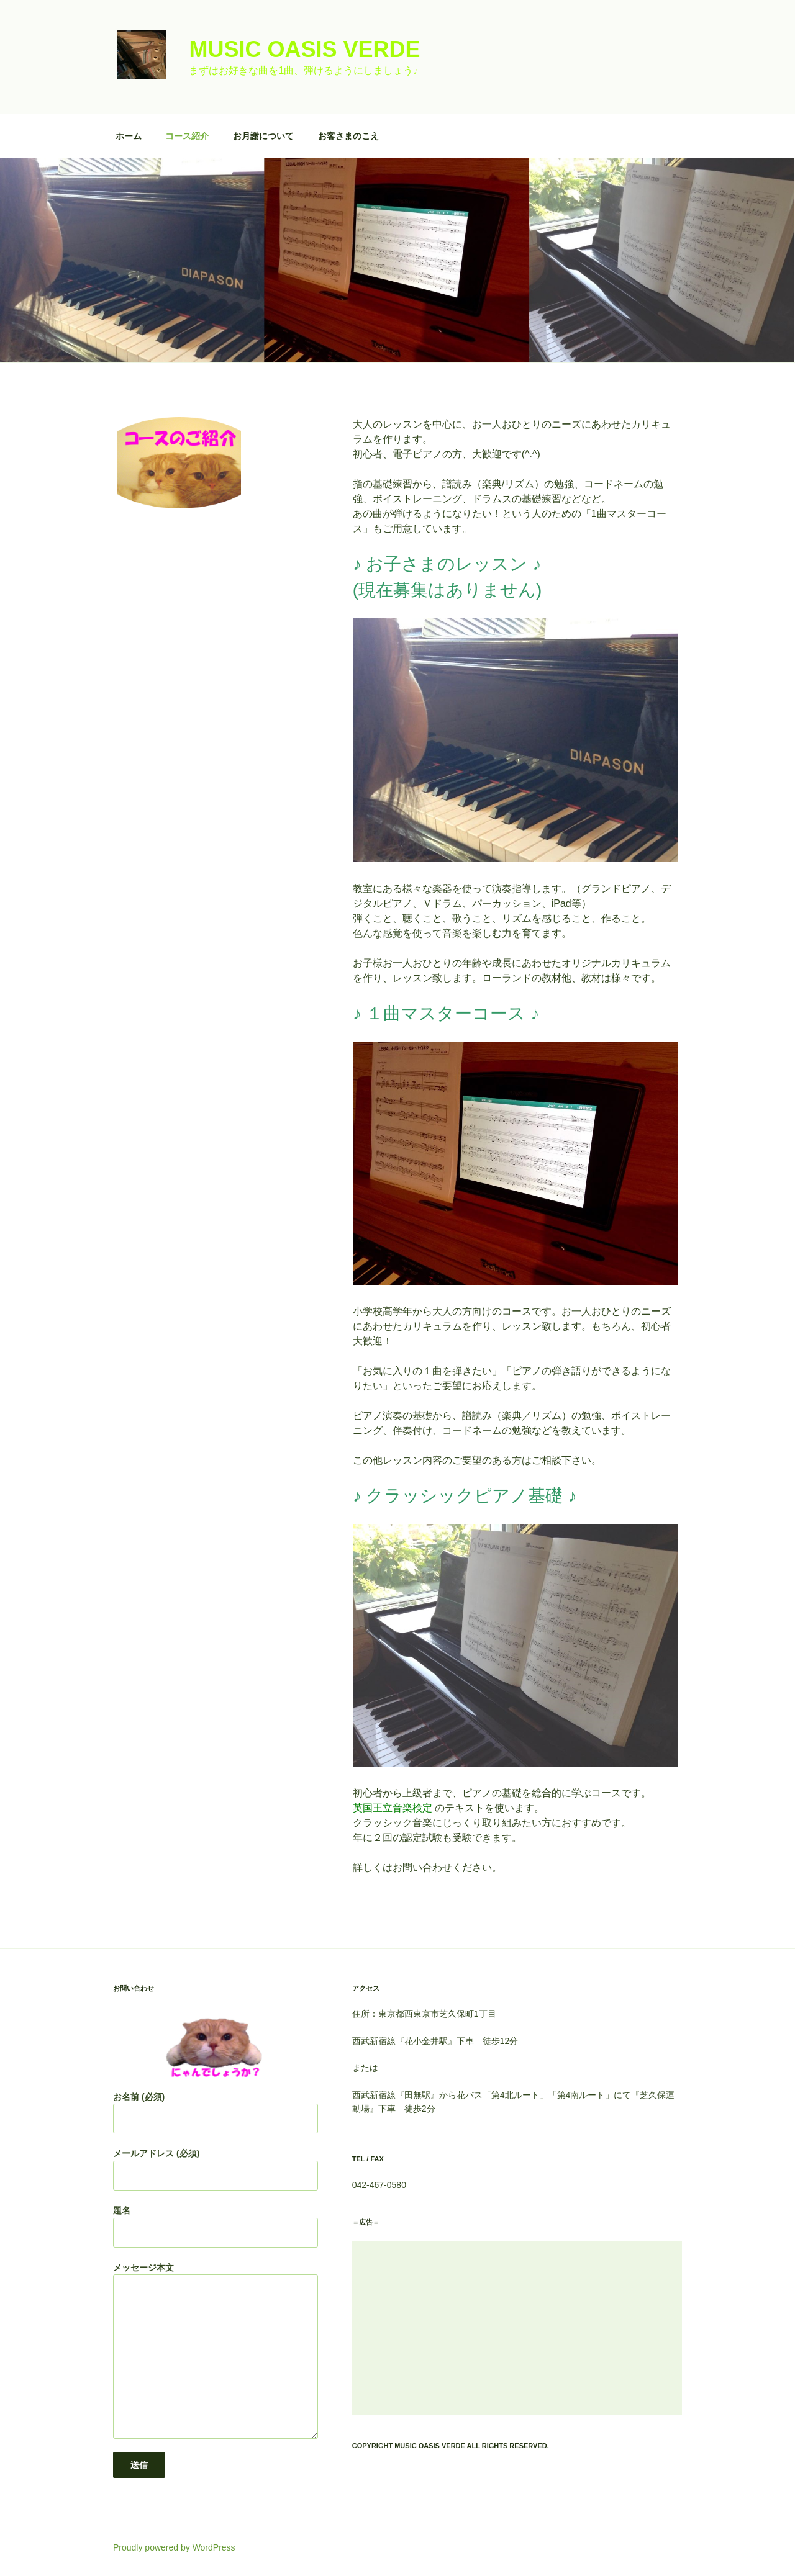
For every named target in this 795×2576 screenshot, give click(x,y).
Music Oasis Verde (304, 49)
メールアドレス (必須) (215, 2169)
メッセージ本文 (215, 2351)
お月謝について (263, 136)
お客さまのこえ (348, 136)
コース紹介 (187, 136)
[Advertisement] (517, 2328)
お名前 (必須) (215, 2113)
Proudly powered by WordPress (174, 2547)
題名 (215, 2226)
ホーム (129, 136)
